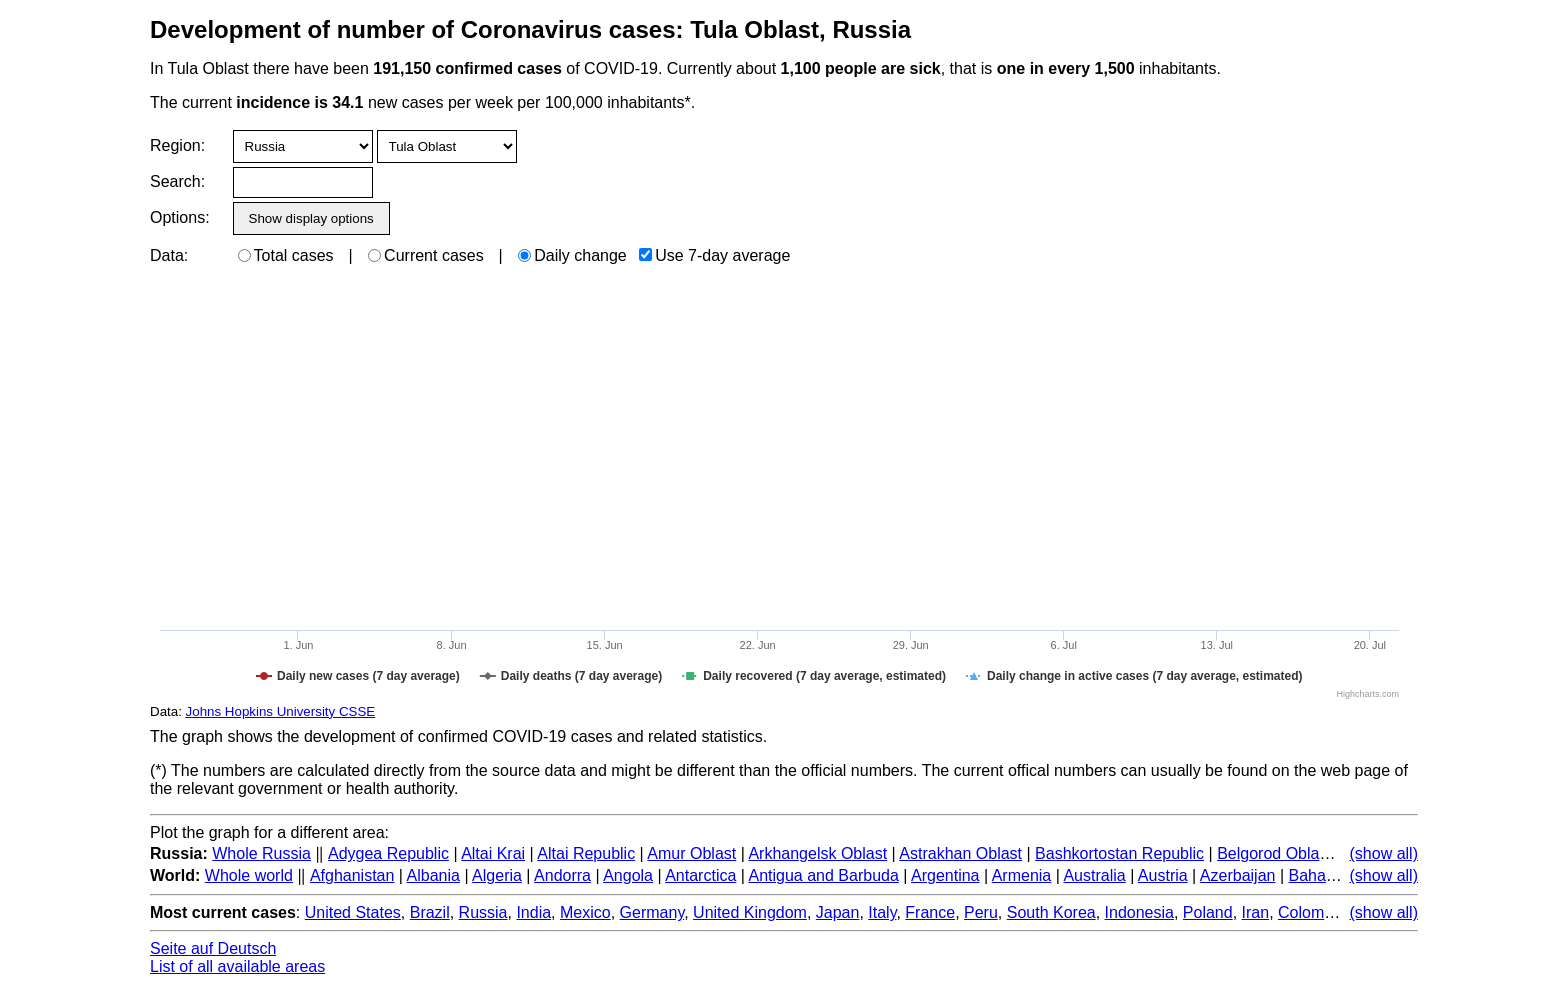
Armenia (1022, 875)
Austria (1163, 875)
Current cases (426, 255)
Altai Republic (586, 853)
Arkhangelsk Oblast (817, 853)
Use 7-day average (714, 255)
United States (353, 912)
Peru (981, 912)
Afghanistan (352, 875)
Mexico (585, 912)
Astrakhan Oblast (960, 853)
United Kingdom (750, 912)
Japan (838, 912)
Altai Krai (493, 853)
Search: (177, 181)
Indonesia (1139, 912)
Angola (628, 875)
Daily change (572, 255)
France (930, 912)
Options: (179, 217)
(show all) (1384, 853)
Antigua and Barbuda (824, 875)
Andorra (562, 875)
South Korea (1051, 912)
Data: (169, 255)
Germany (652, 912)
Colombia (1312, 912)
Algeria (497, 875)
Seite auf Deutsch (213, 948)
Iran (1256, 912)
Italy (882, 912)
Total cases (286, 255)
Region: (177, 145)
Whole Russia (261, 853)
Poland (1208, 912)
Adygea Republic (388, 853)
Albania (433, 875)
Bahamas (1322, 875)
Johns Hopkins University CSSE (281, 711)
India (533, 912)
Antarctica (700, 875)
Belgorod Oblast (1274, 853)
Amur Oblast (691, 853)
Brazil (430, 912)
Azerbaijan (1238, 875)
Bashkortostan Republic (1119, 853)
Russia (483, 912)
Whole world (249, 875)
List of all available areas (237, 966)
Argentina (945, 875)
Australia (1094, 875)
